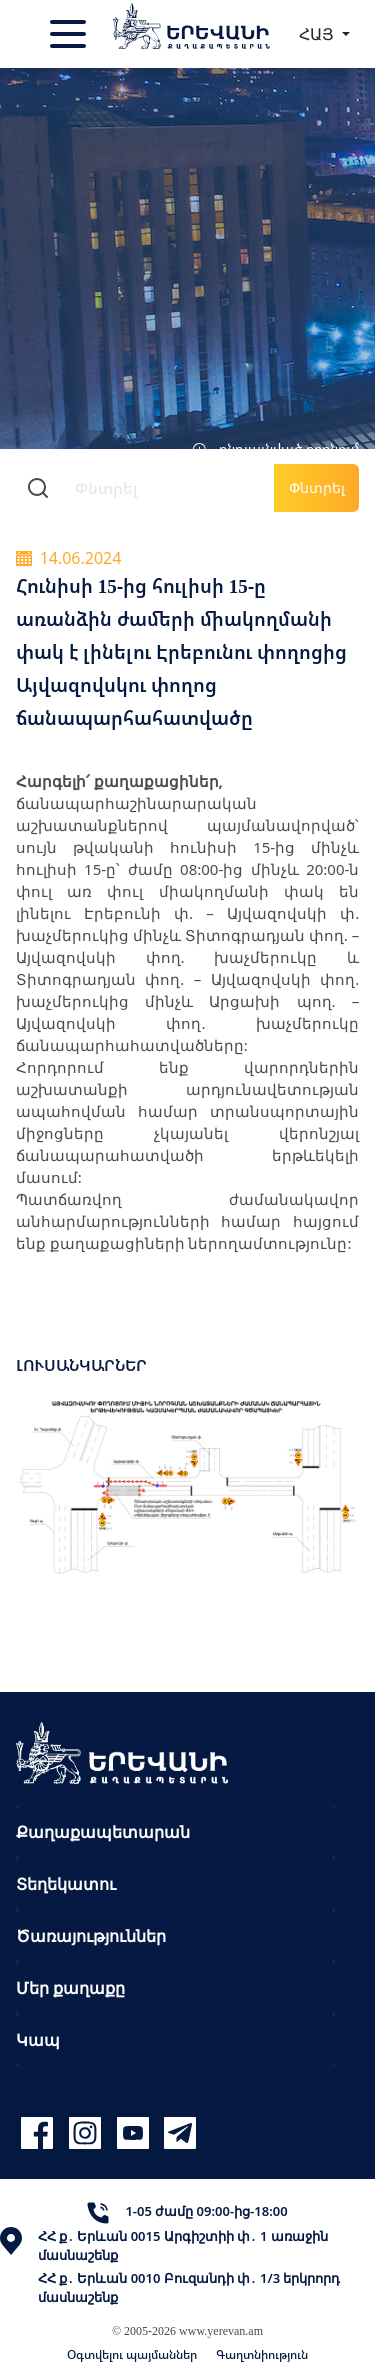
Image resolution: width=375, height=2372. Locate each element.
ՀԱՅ (318, 34)
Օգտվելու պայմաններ (132, 2354)
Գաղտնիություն (262, 2354)
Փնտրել (317, 487)
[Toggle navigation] (70, 34)
